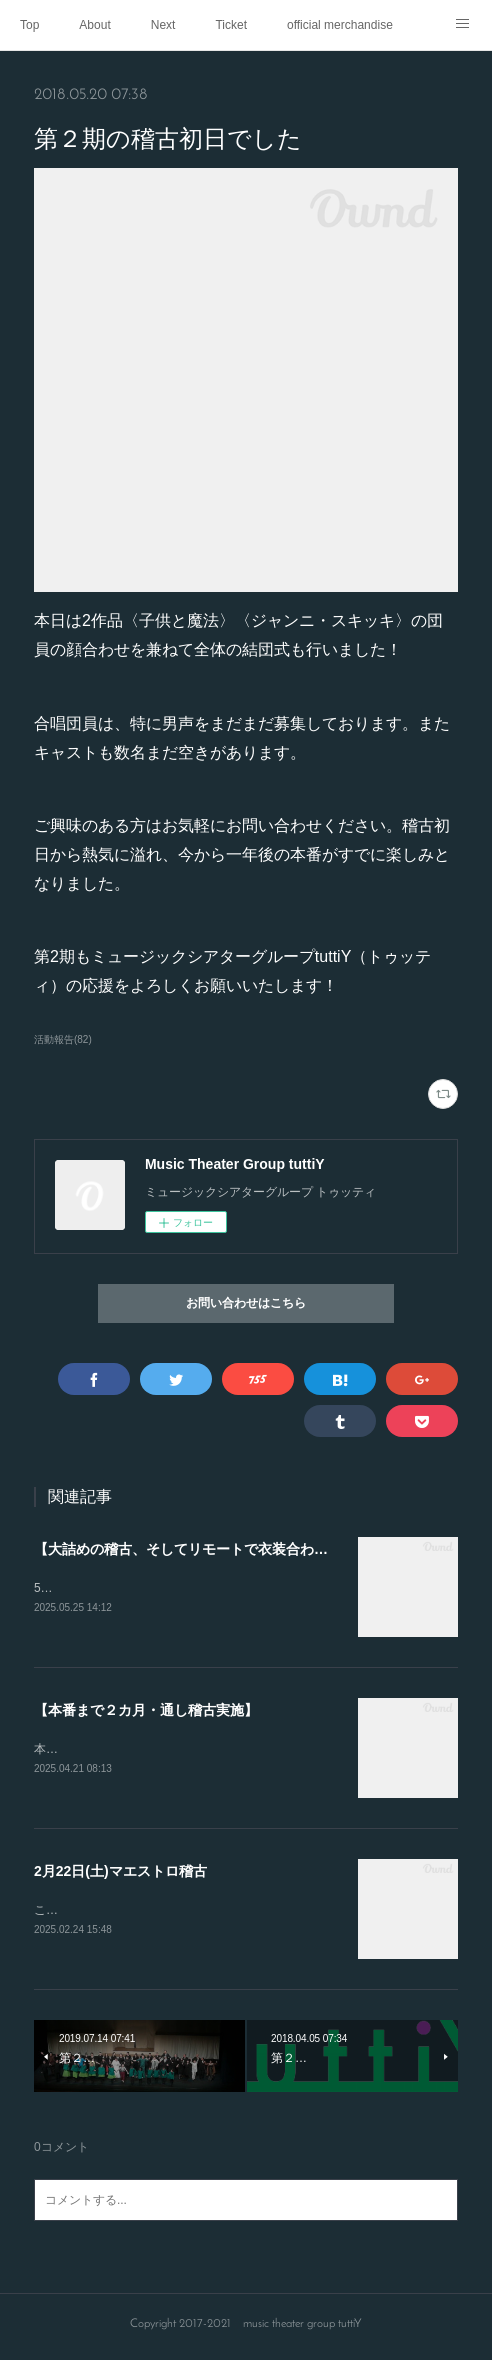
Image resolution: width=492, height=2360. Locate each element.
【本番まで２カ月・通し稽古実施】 (146, 1712)
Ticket (231, 25)
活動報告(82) (63, 1039)
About (94, 25)
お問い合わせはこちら (246, 1304)
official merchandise (340, 25)
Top (29, 25)
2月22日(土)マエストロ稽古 (120, 1874)
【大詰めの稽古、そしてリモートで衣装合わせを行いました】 (230, 1549)
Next (163, 25)
